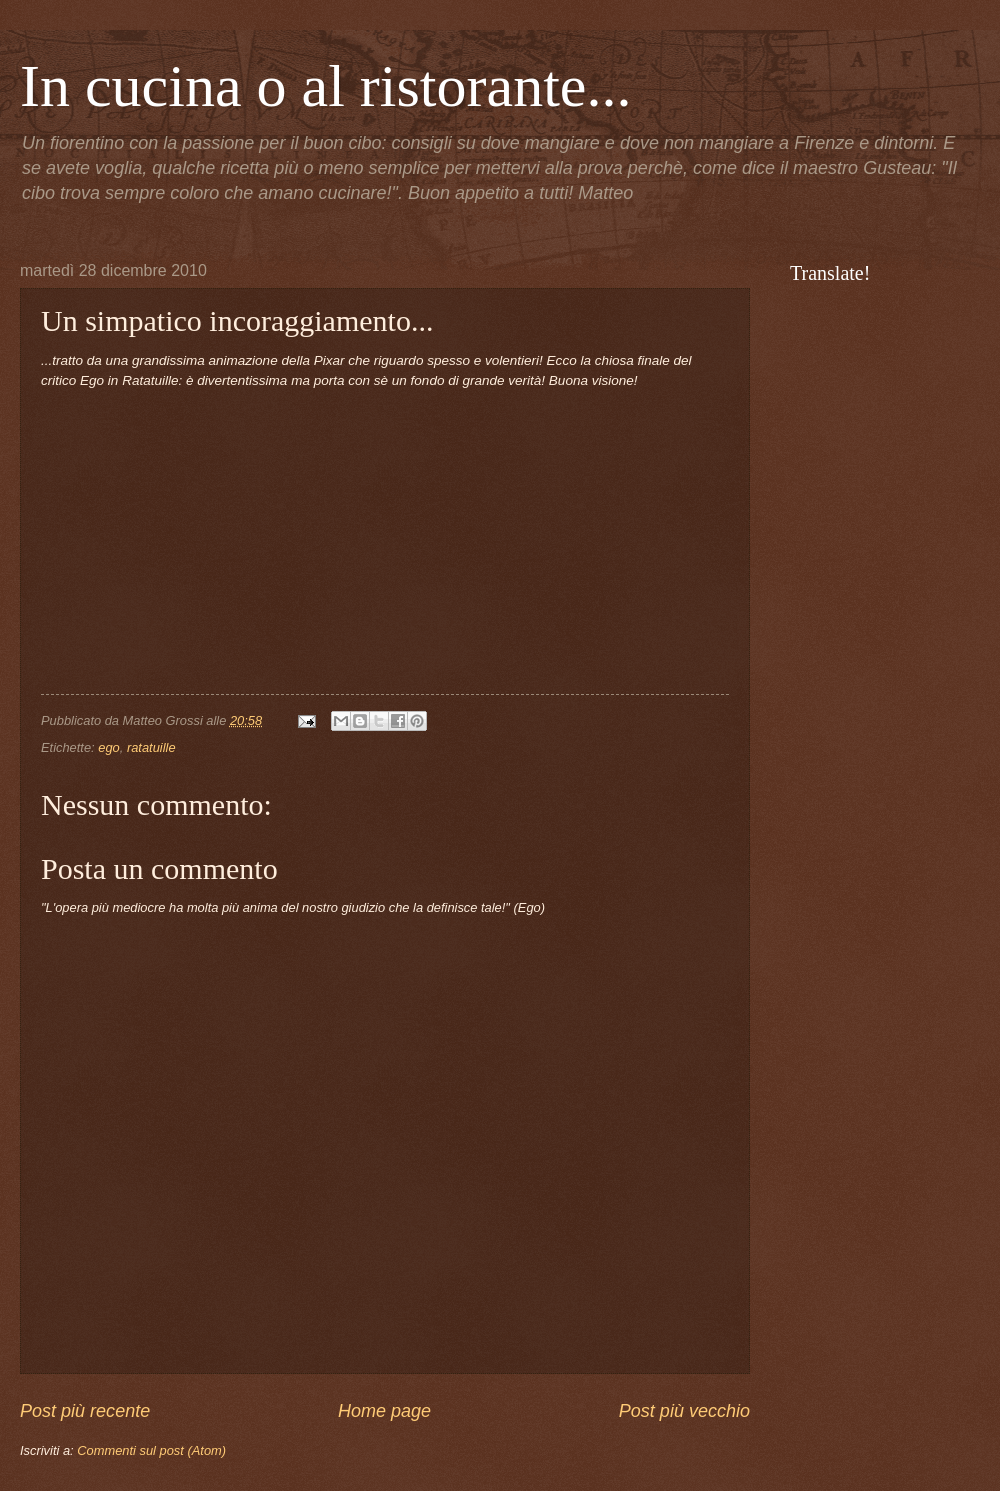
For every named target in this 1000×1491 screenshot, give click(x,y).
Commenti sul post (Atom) (151, 1450)
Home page (384, 1411)
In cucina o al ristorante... (325, 86)
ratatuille (151, 747)
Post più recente (85, 1411)
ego (108, 747)
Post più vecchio (684, 1411)
